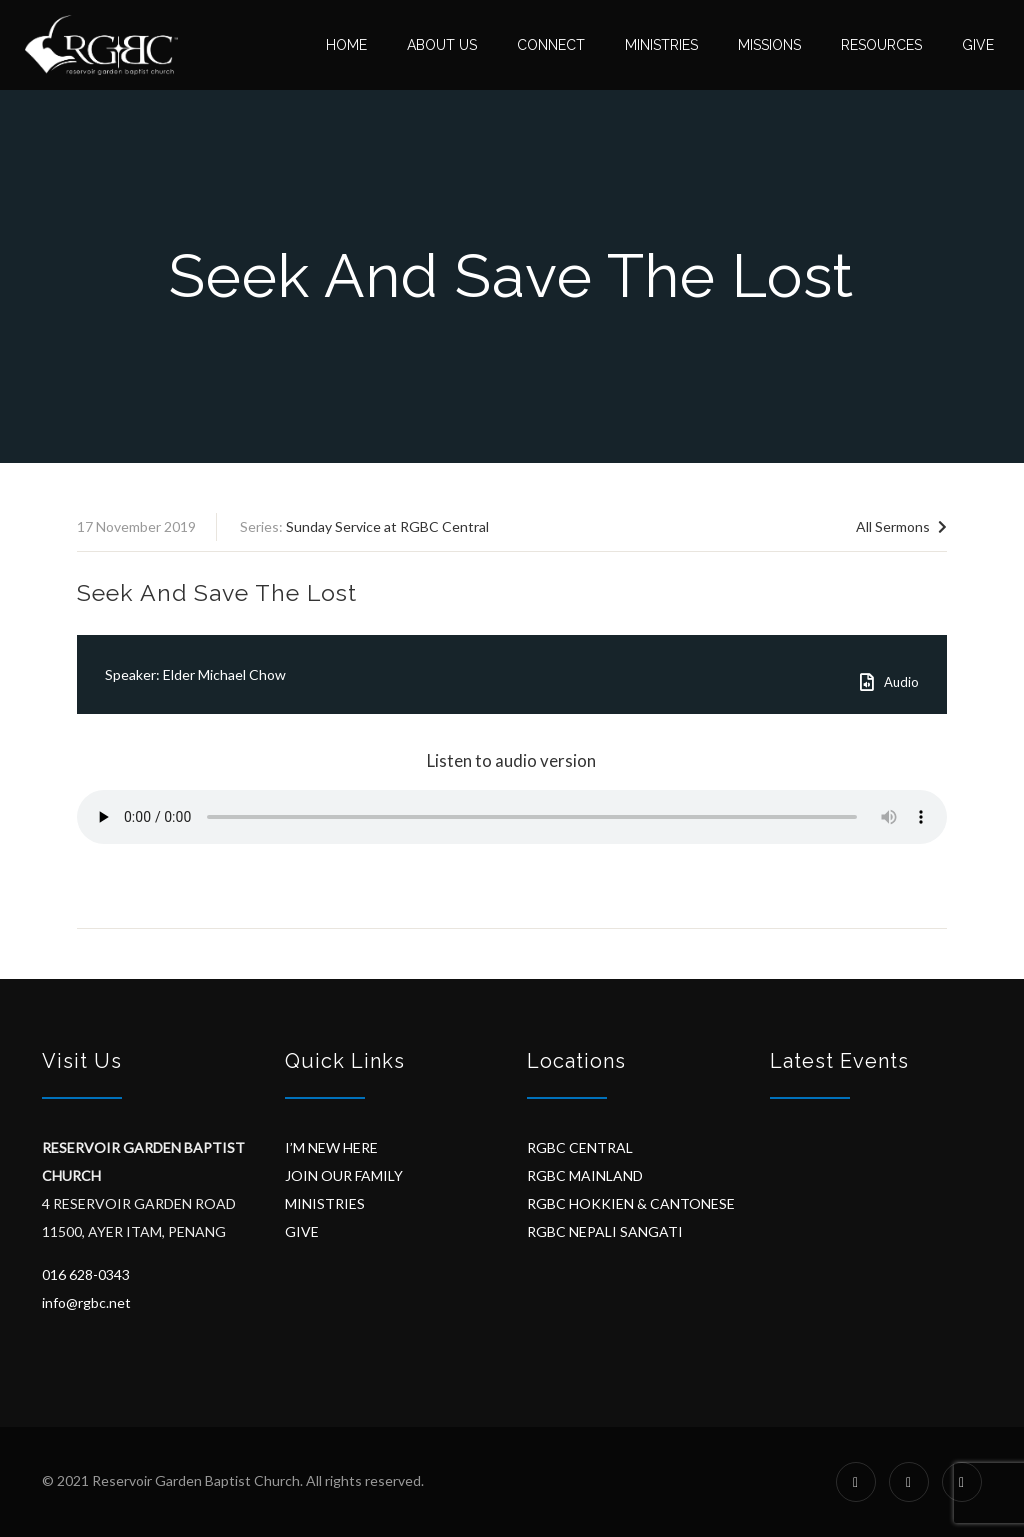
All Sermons (901, 526)
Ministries (661, 45)
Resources (881, 45)
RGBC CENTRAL (580, 1147)
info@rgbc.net (86, 1302)
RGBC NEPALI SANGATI (605, 1231)
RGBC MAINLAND (585, 1175)
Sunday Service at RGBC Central (387, 526)
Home (346, 45)
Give (978, 45)
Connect (551, 45)
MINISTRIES (325, 1203)
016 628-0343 (86, 1274)
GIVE (302, 1231)
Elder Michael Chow (224, 674)
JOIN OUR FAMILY (344, 1175)
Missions (769, 45)
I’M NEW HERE (331, 1147)
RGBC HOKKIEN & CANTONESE (631, 1203)
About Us (442, 45)
